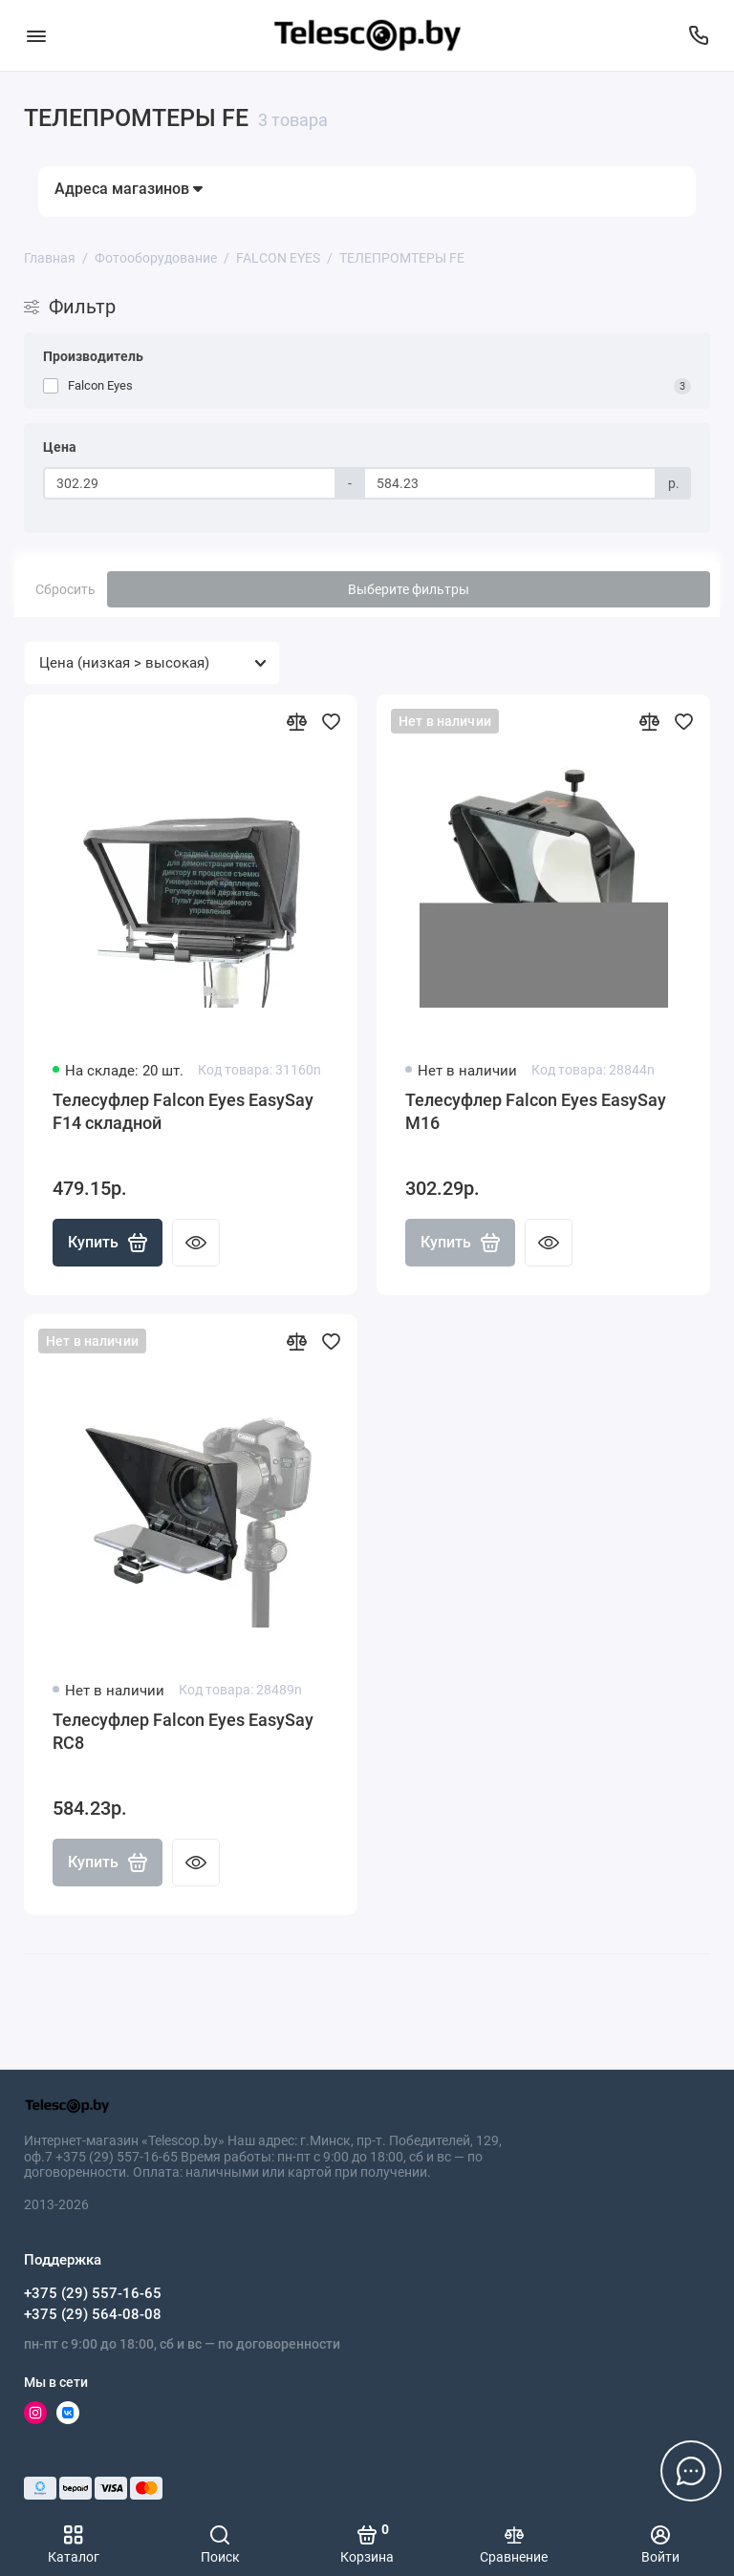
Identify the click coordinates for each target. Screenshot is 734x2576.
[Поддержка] (698, 35)
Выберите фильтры (408, 589)
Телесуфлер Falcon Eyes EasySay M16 (535, 1111)
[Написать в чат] (691, 2471)
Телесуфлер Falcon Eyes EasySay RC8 (183, 1731)
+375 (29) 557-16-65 (93, 2293)
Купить (107, 1242)
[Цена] (189, 483)
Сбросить (65, 589)
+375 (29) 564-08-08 (93, 2314)
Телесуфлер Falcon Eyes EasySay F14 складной (183, 1111)
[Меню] (36, 35)
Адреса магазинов (128, 189)
